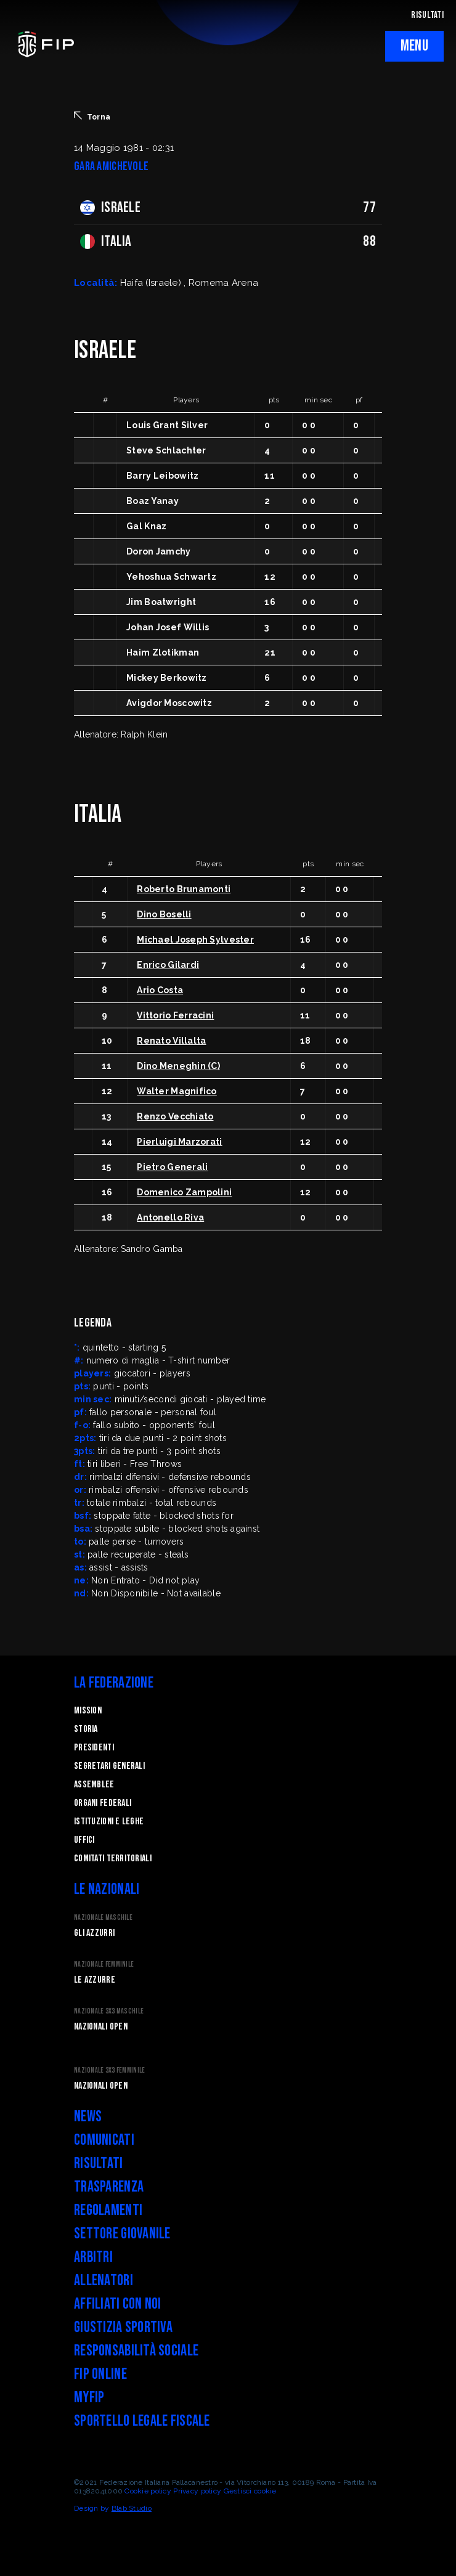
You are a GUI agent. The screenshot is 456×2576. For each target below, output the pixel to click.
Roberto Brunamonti (183, 889)
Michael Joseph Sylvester (195, 940)
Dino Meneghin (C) (178, 1066)
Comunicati (104, 2140)
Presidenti (94, 1747)
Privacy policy (197, 2491)
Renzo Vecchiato (175, 1116)
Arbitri (93, 2257)
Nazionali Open (101, 2027)
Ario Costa (160, 990)
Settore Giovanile (122, 2233)
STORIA (86, 1729)
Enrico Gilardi (168, 965)
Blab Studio (132, 2508)
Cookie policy (147, 2491)
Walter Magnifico (176, 1091)
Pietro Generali (172, 1167)
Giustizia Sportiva (123, 2327)
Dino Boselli (164, 914)
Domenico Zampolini (184, 1192)
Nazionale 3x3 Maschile (109, 2011)
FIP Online (100, 2374)
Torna (92, 116)
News (88, 2116)
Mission (88, 1711)
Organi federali (102, 1803)
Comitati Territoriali (113, 1858)
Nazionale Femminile (104, 1964)
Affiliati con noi (117, 2304)
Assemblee (94, 1784)
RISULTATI (427, 15)
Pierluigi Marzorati (179, 1142)
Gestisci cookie (250, 2491)
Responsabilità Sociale (136, 2350)
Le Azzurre (94, 1980)
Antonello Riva (170, 1217)
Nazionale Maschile (103, 1917)
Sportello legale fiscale (142, 2421)
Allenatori (103, 2280)
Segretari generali (109, 1766)
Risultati (98, 2163)
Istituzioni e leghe (109, 1821)
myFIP (89, 2397)
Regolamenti (108, 2210)
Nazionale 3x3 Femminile (109, 2070)
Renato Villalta (171, 1041)
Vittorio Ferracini (175, 1015)
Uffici (84, 1840)
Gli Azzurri (94, 1933)
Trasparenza (109, 2186)
